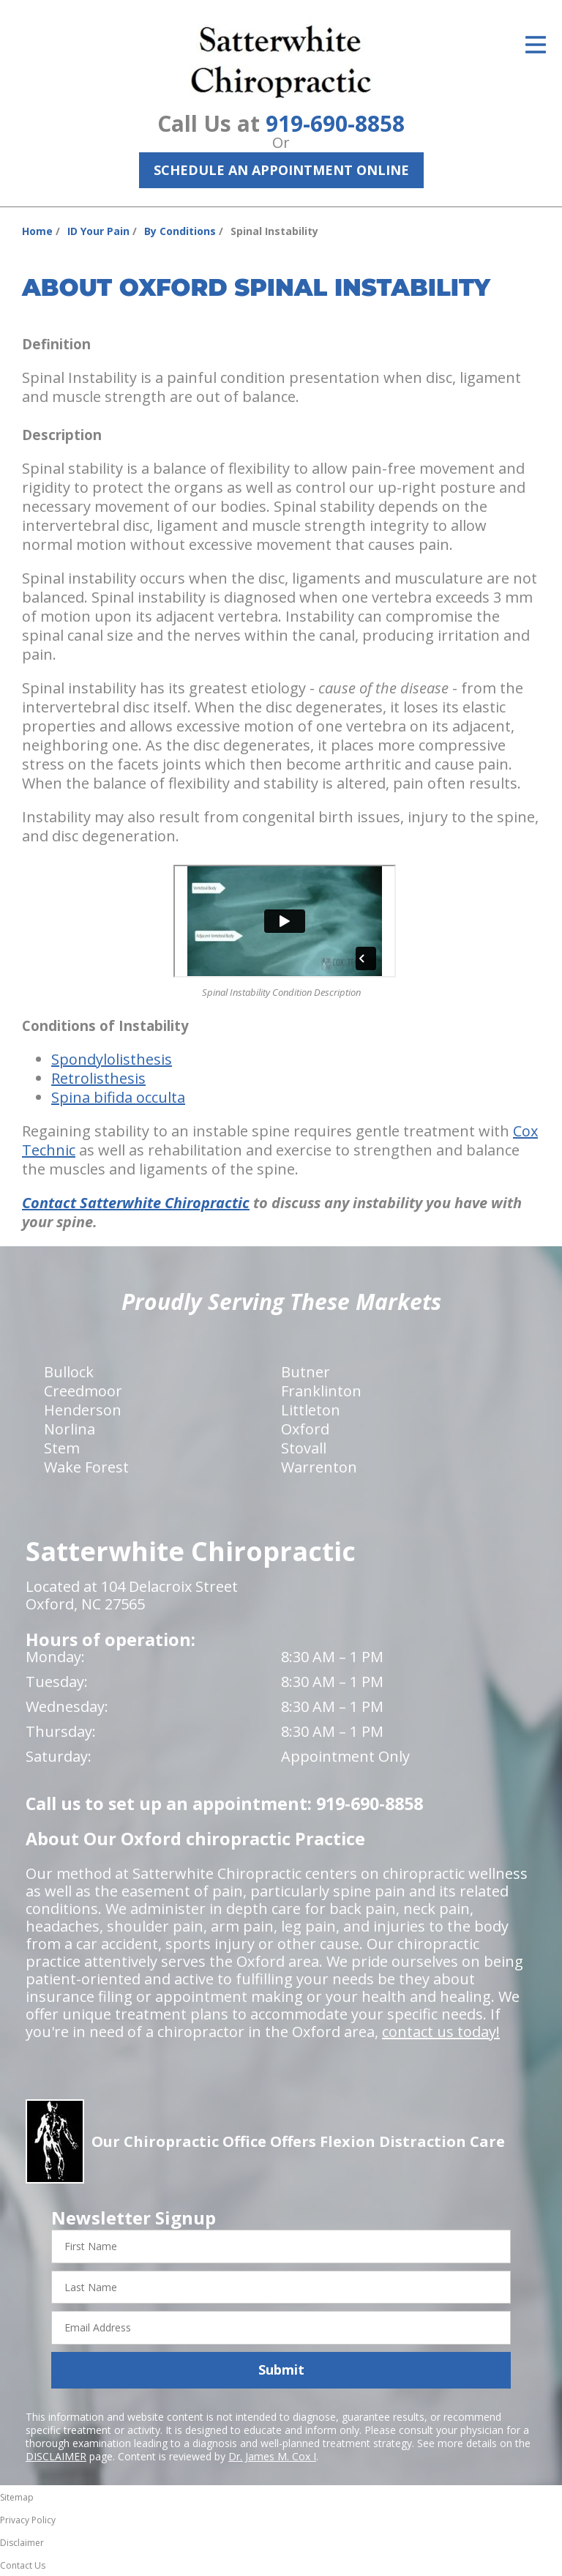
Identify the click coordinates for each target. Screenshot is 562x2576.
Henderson (82, 1410)
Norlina (69, 1429)
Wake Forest (86, 1467)
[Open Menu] (535, 44)
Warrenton (319, 1467)
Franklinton (321, 1391)
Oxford (305, 1429)
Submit (281, 2369)
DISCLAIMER (56, 2456)
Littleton (310, 1410)
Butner (305, 1372)
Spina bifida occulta (118, 1097)
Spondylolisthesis (111, 1059)
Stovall (303, 1448)
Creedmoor (83, 1391)
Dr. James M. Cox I (272, 2456)
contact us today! (441, 2031)
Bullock (69, 1372)
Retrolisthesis (98, 1078)
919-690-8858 (335, 123)
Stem (62, 1448)
